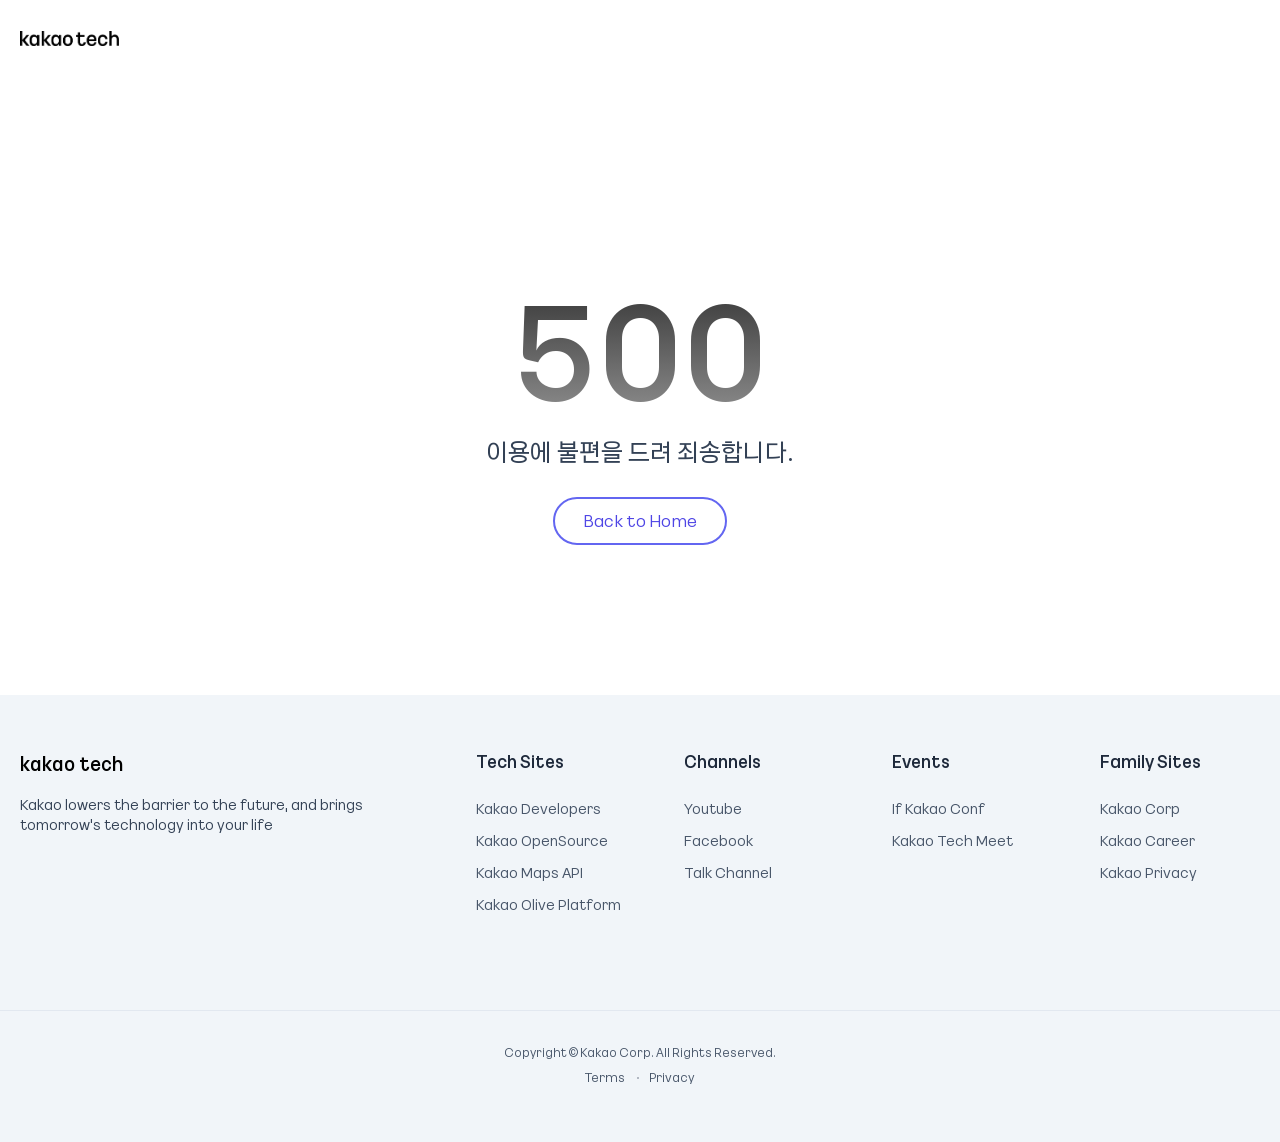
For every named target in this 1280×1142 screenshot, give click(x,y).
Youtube (713, 806)
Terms (606, 1077)
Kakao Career (1147, 838)
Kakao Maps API (529, 870)
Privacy (661, 1077)
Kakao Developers (538, 806)
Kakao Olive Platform (548, 902)
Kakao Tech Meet (952, 838)
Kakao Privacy (1148, 870)
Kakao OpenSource (542, 838)
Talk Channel (728, 870)
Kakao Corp (1140, 806)
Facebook (718, 838)
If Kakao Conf (938, 806)
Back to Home (640, 520)
